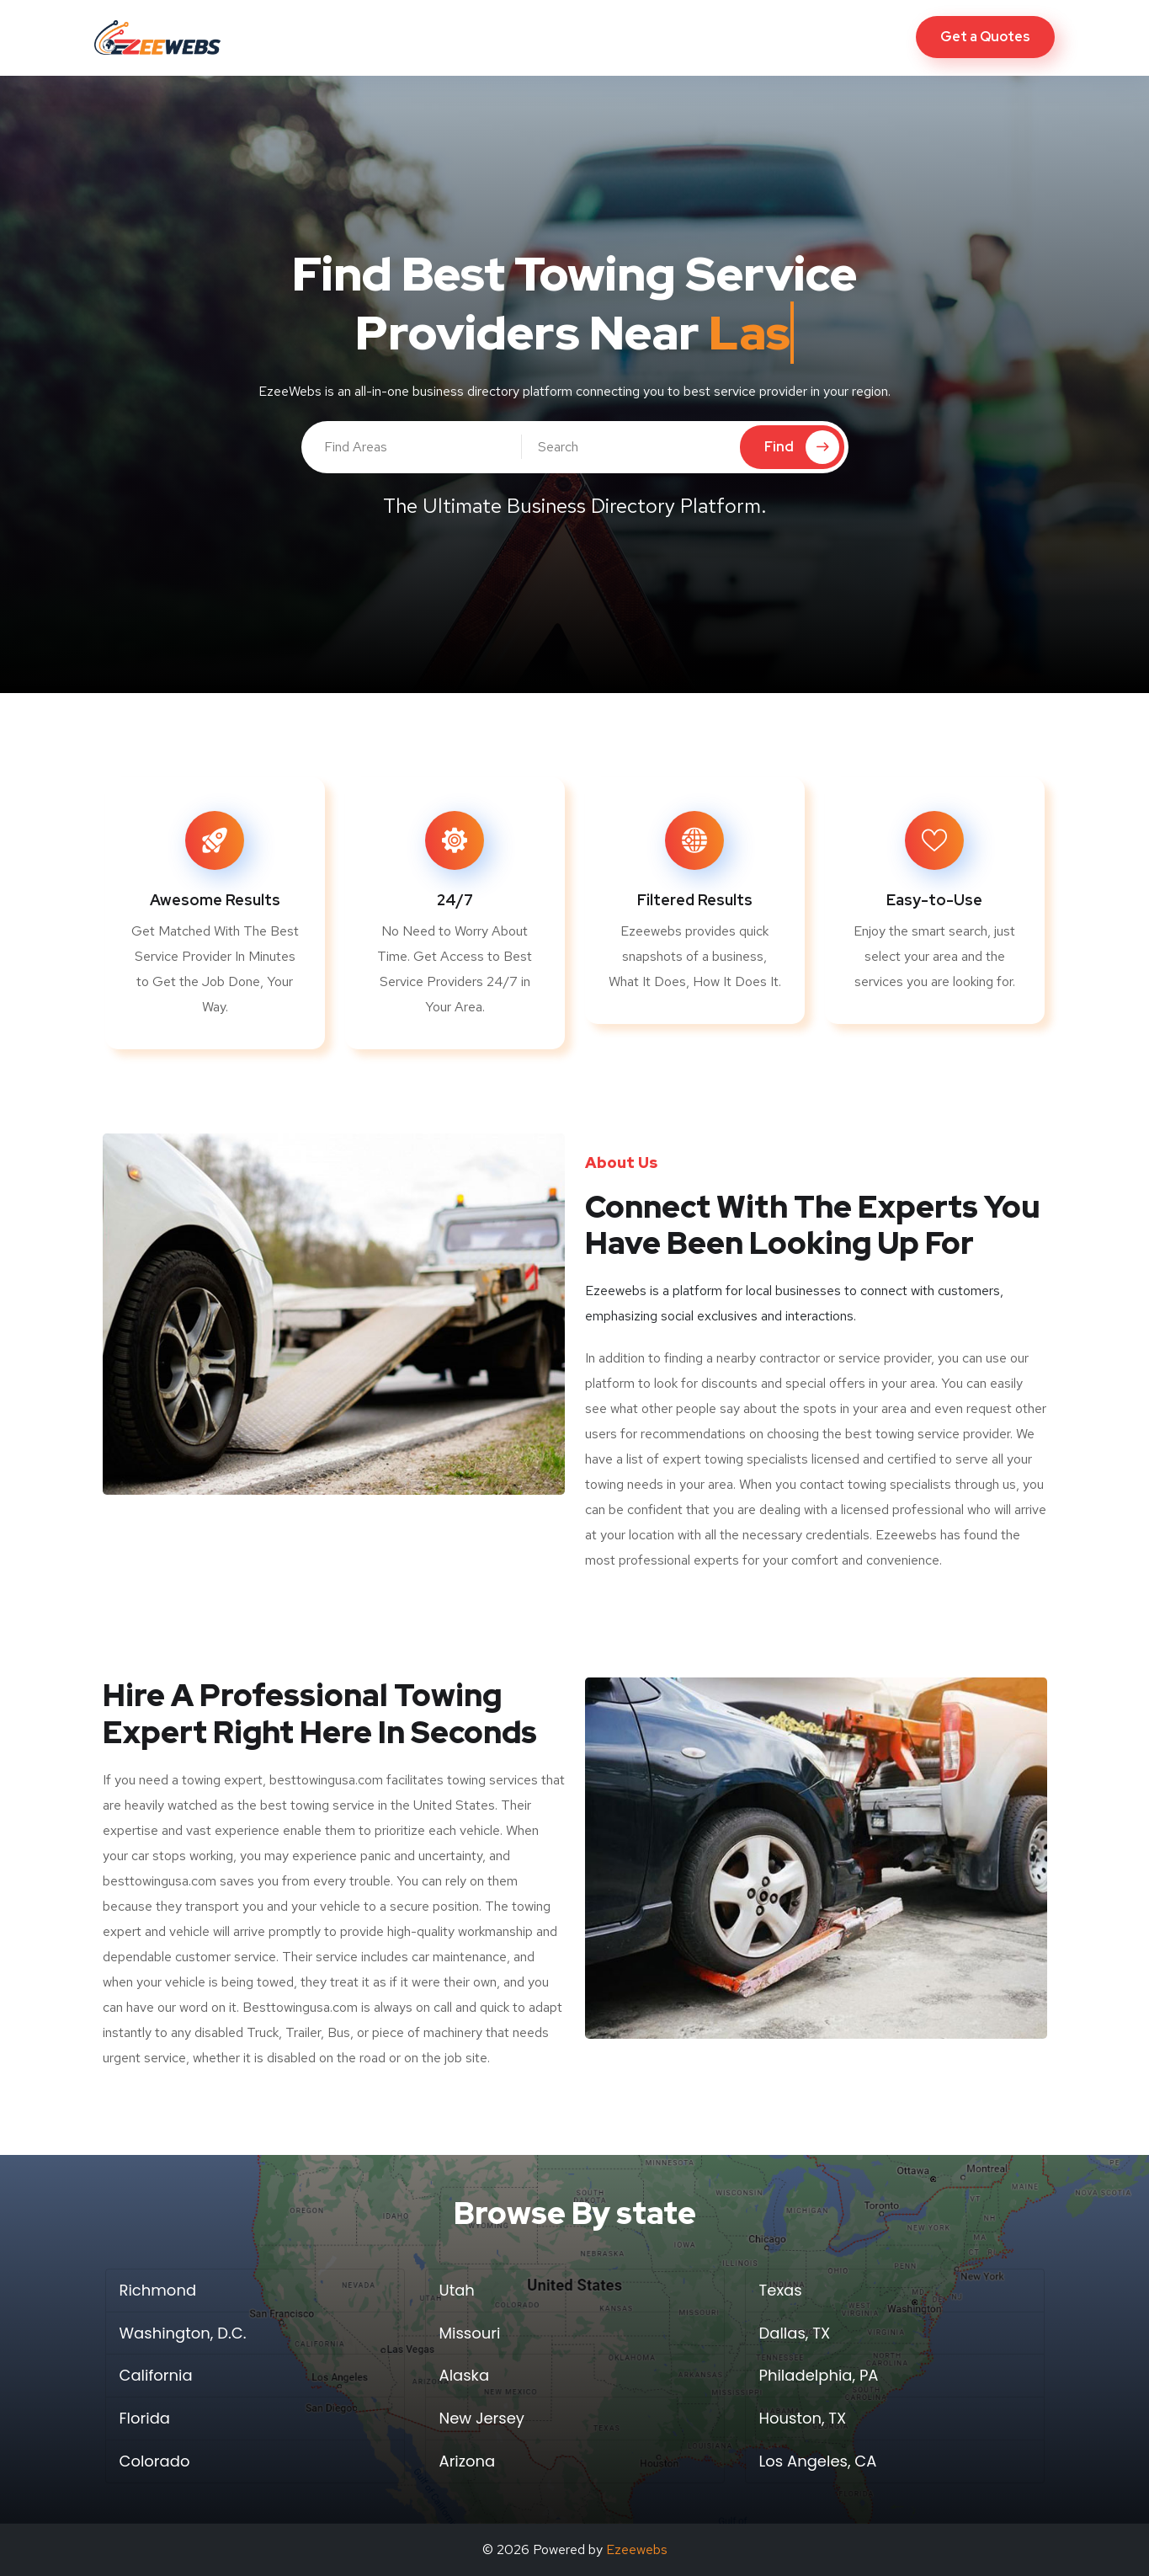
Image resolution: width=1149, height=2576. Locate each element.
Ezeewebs (637, 2549)
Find (801, 447)
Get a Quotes (985, 36)
